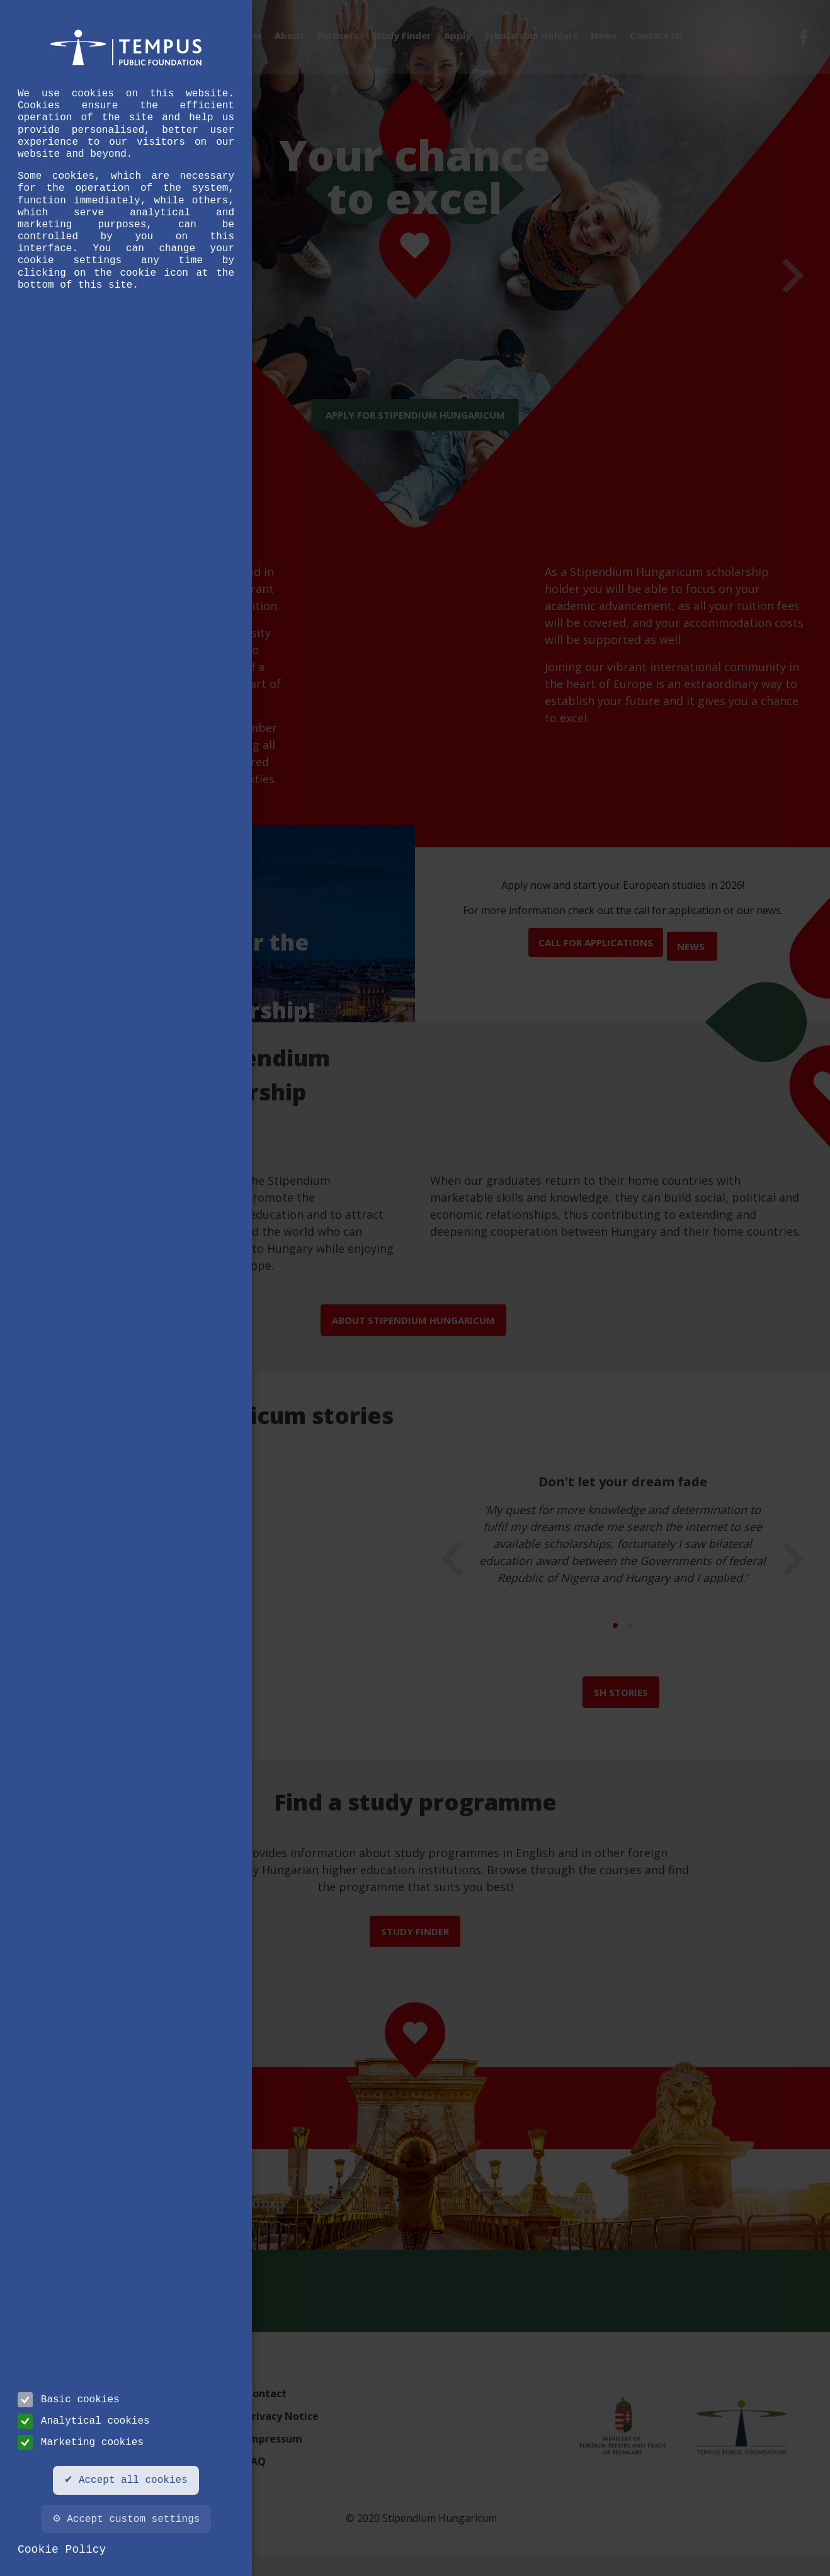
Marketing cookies (81, 2442)
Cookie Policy (62, 2549)
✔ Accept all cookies (125, 2480)
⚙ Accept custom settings (126, 2519)
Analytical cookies (84, 2421)
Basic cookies (69, 2399)
